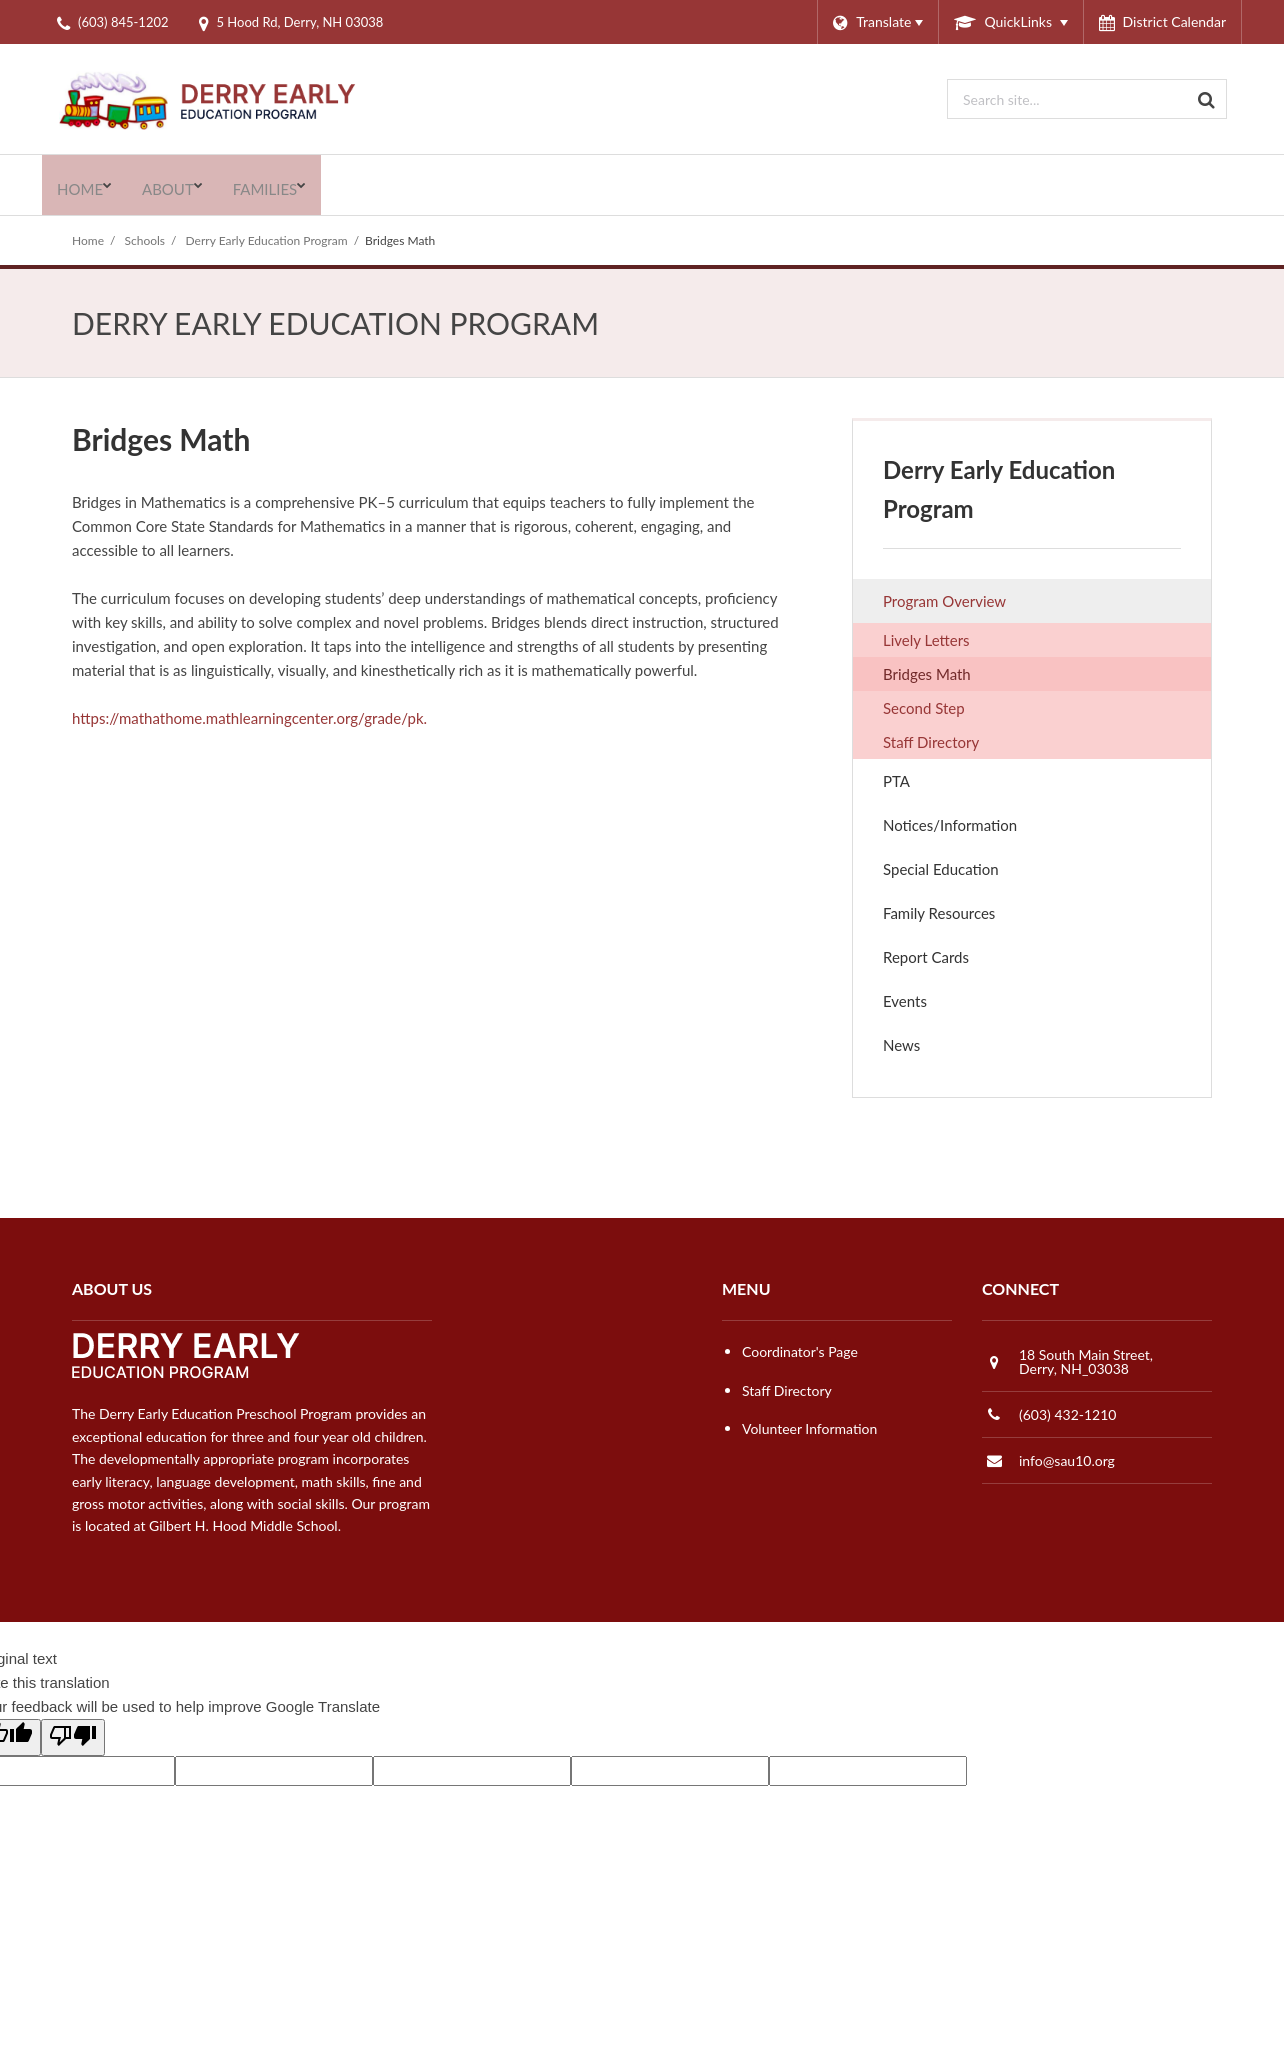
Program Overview (944, 601)
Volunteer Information (809, 1428)
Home (88, 240)
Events (932, 1005)
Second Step (951, 710)
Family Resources (939, 913)
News (901, 1045)
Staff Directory (931, 742)
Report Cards (926, 957)
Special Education (941, 869)
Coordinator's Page (800, 1351)
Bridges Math (927, 674)
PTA (924, 785)
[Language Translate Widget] (877, 22)
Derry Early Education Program (267, 240)
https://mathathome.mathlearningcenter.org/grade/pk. (249, 718)
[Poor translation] (73, 1737)
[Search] (1207, 99)
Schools (145, 240)
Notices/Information (950, 825)
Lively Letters (954, 642)
